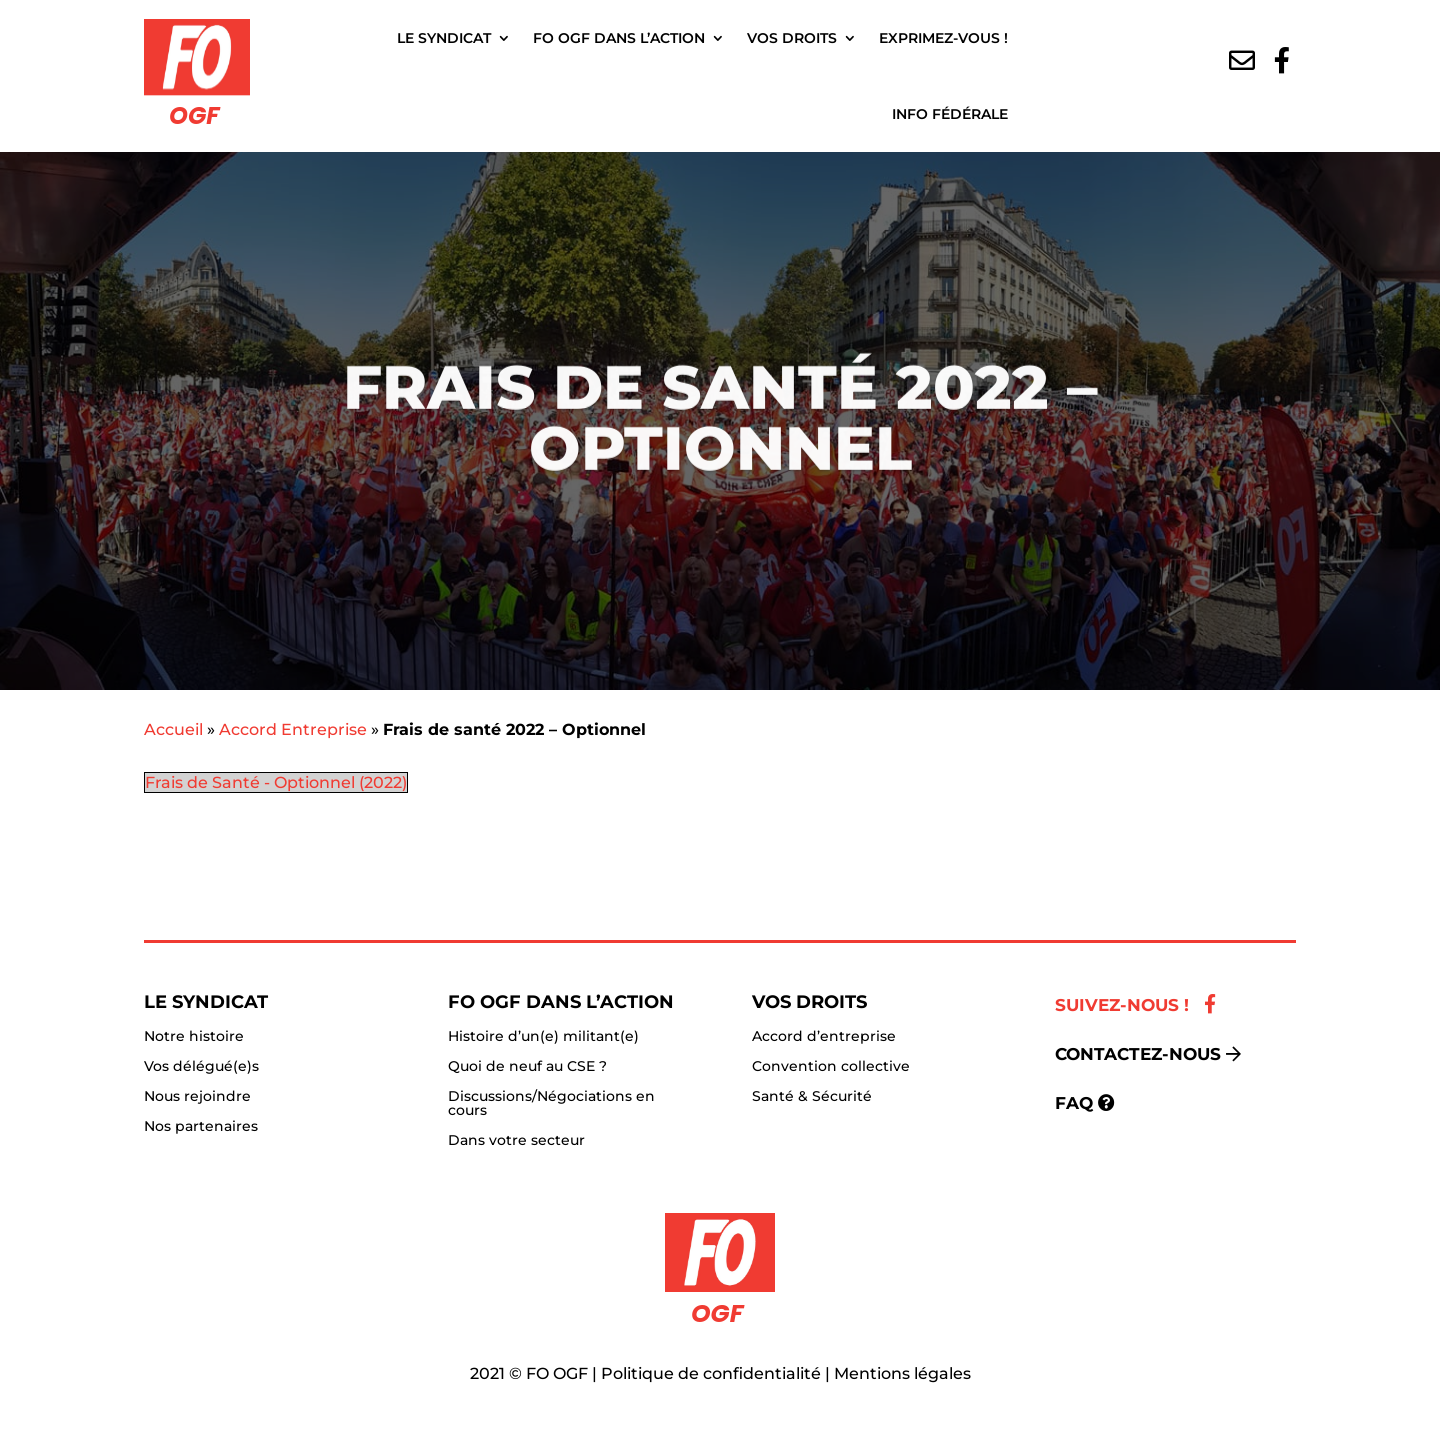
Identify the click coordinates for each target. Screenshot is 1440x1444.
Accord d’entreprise (824, 1037)
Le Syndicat (444, 38)
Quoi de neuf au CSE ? (527, 1067)
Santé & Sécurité (812, 1097)
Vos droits (792, 38)
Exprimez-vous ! (943, 38)
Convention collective (831, 1067)
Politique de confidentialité (711, 1373)
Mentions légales (902, 1373)
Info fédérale (950, 114)
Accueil (173, 729)
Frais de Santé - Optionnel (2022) (276, 782)
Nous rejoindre (197, 1097)
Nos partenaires (201, 1127)
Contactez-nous (1138, 1054)
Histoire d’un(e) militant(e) (543, 1037)
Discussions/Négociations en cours (551, 1104)
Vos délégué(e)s (201, 1067)
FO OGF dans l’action (619, 38)
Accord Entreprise (293, 729)
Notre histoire (194, 1037)
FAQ (1074, 1103)
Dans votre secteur (516, 1141)
